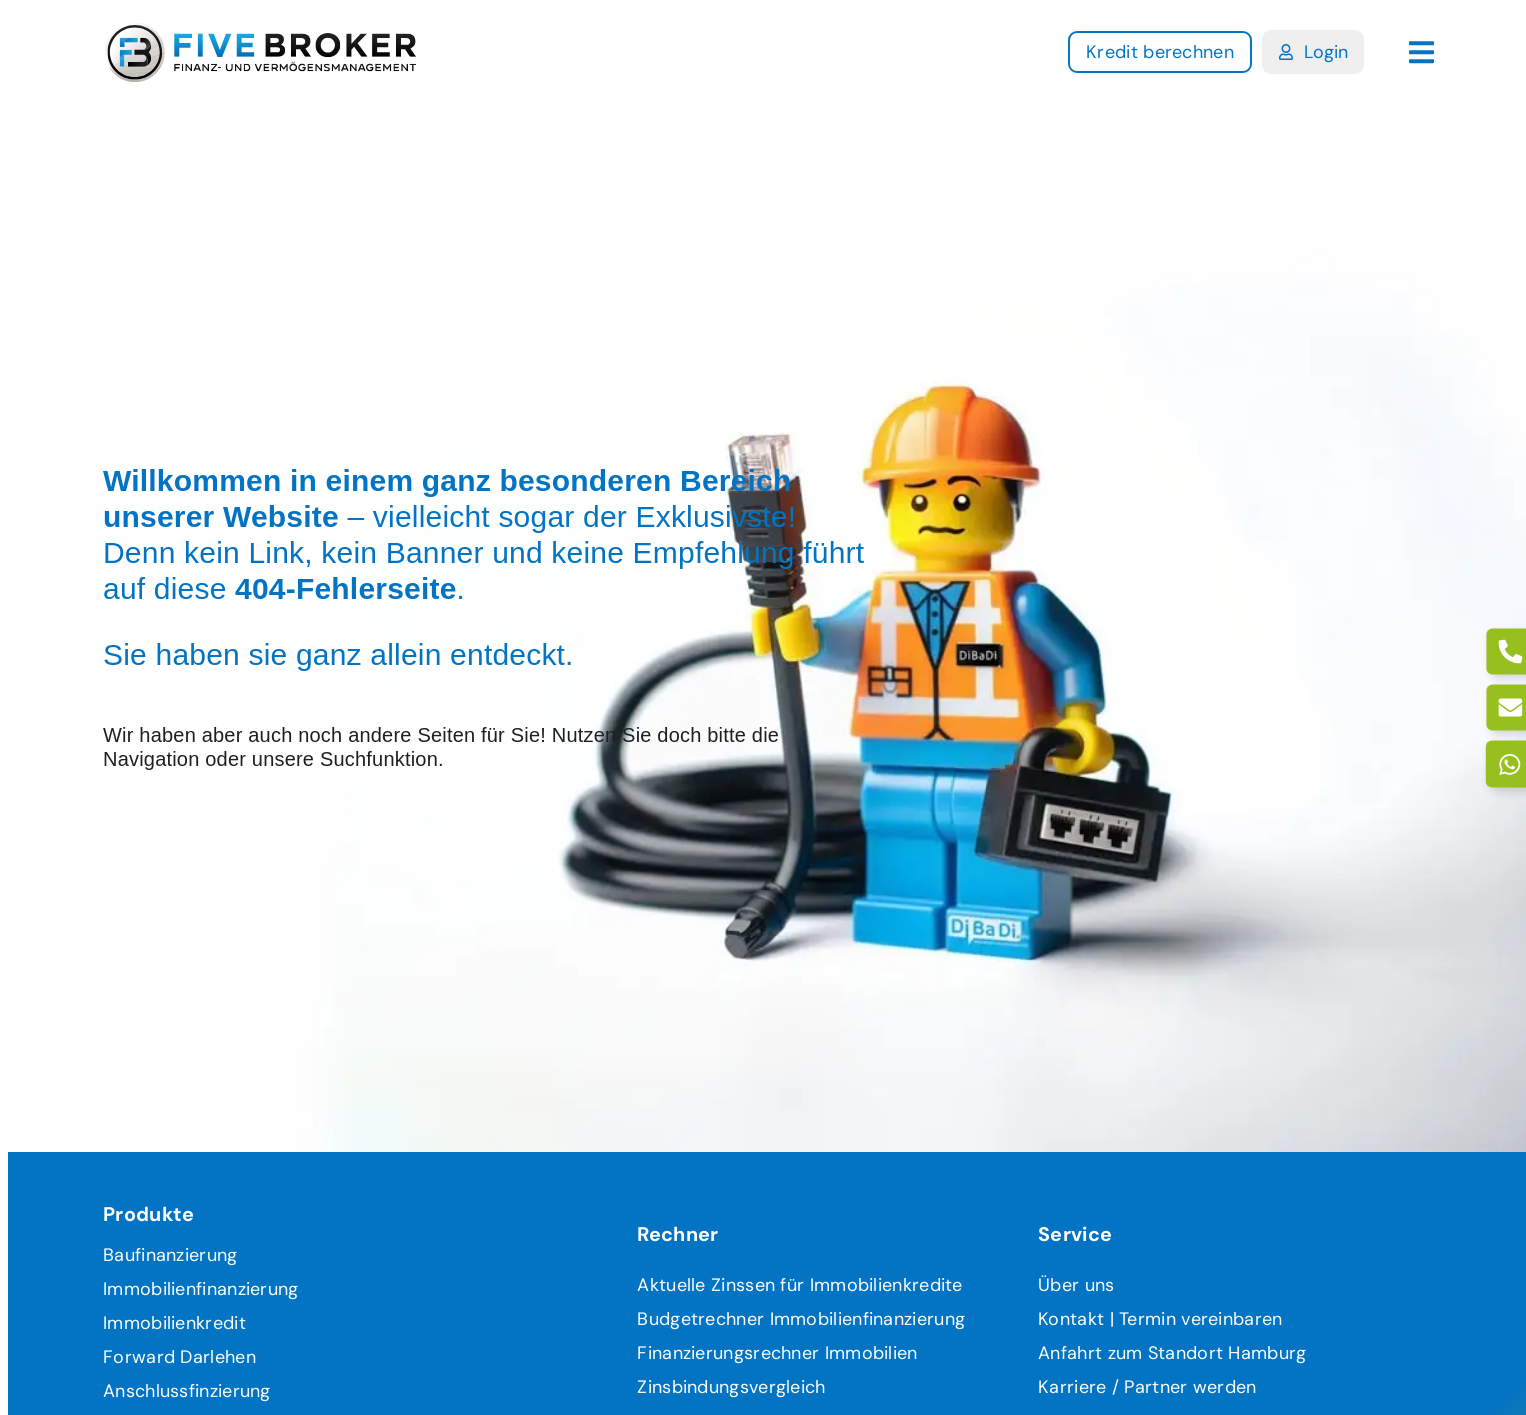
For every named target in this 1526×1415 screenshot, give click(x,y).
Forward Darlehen (179, 1357)
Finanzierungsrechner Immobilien (777, 1353)
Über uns (1076, 1285)
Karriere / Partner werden (1147, 1387)
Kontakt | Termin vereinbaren (1160, 1319)
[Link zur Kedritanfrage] (1160, 52)
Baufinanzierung (170, 1255)
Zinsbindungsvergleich (731, 1387)
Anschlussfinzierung (187, 1391)
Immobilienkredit (174, 1323)
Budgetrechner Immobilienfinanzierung (801, 1319)
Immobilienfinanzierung (201, 1289)
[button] (1421, 52)
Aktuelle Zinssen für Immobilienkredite (799, 1285)
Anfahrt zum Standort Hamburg (1172, 1353)
